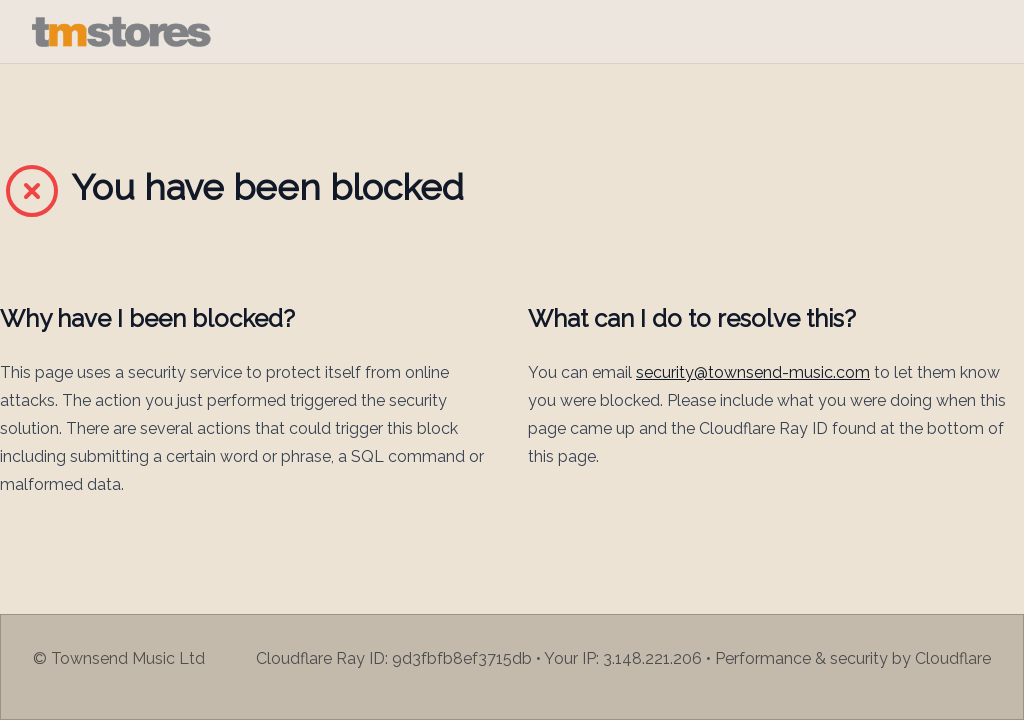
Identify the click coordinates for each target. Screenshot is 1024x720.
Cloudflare (953, 658)
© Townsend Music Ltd (119, 658)
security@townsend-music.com (753, 372)
